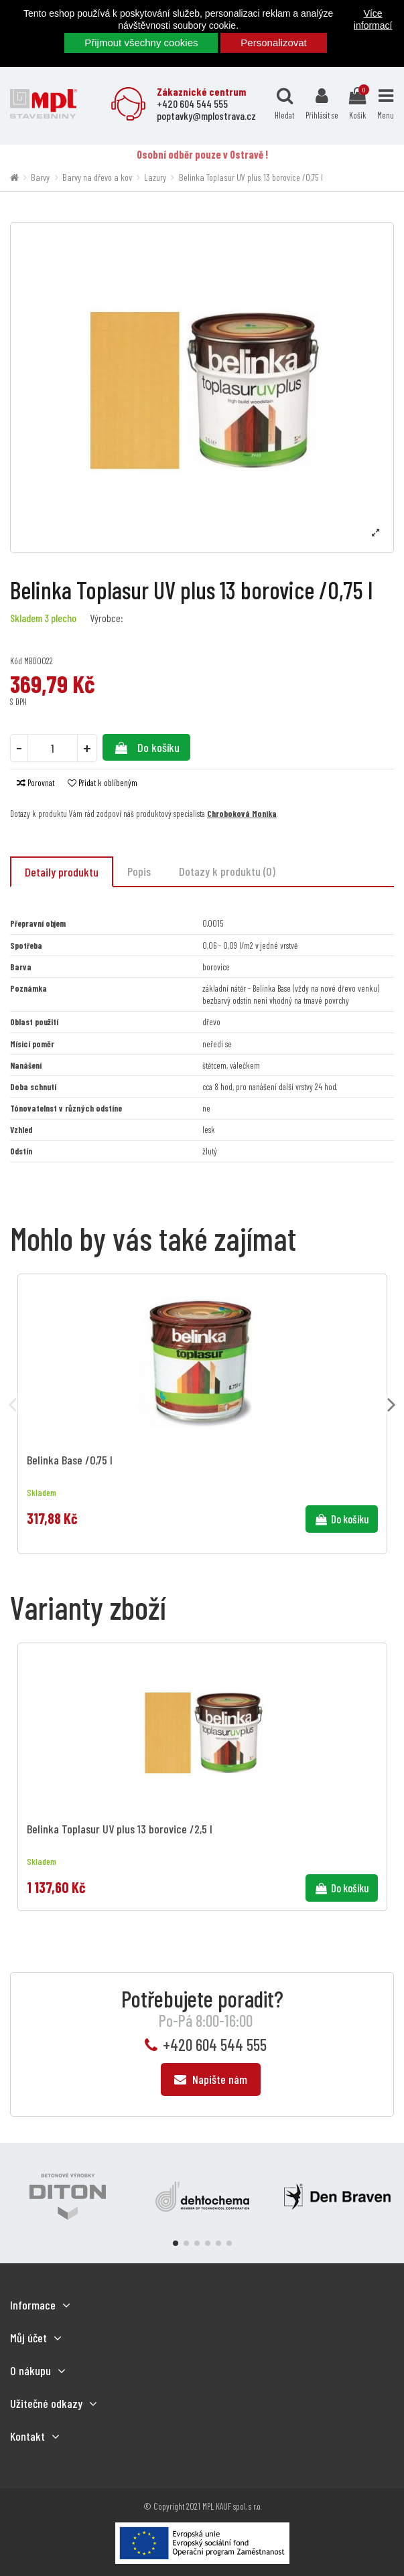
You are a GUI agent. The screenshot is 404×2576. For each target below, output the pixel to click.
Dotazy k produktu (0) (227, 871)
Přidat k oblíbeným (102, 782)
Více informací (373, 19)
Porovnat (35, 782)
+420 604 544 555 (215, 2044)
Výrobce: (106, 617)
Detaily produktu (61, 871)
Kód (16, 661)
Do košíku (146, 747)
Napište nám (210, 2079)
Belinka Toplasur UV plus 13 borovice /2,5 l (119, 1828)
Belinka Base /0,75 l (70, 1459)
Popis (139, 871)
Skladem (26, 617)
